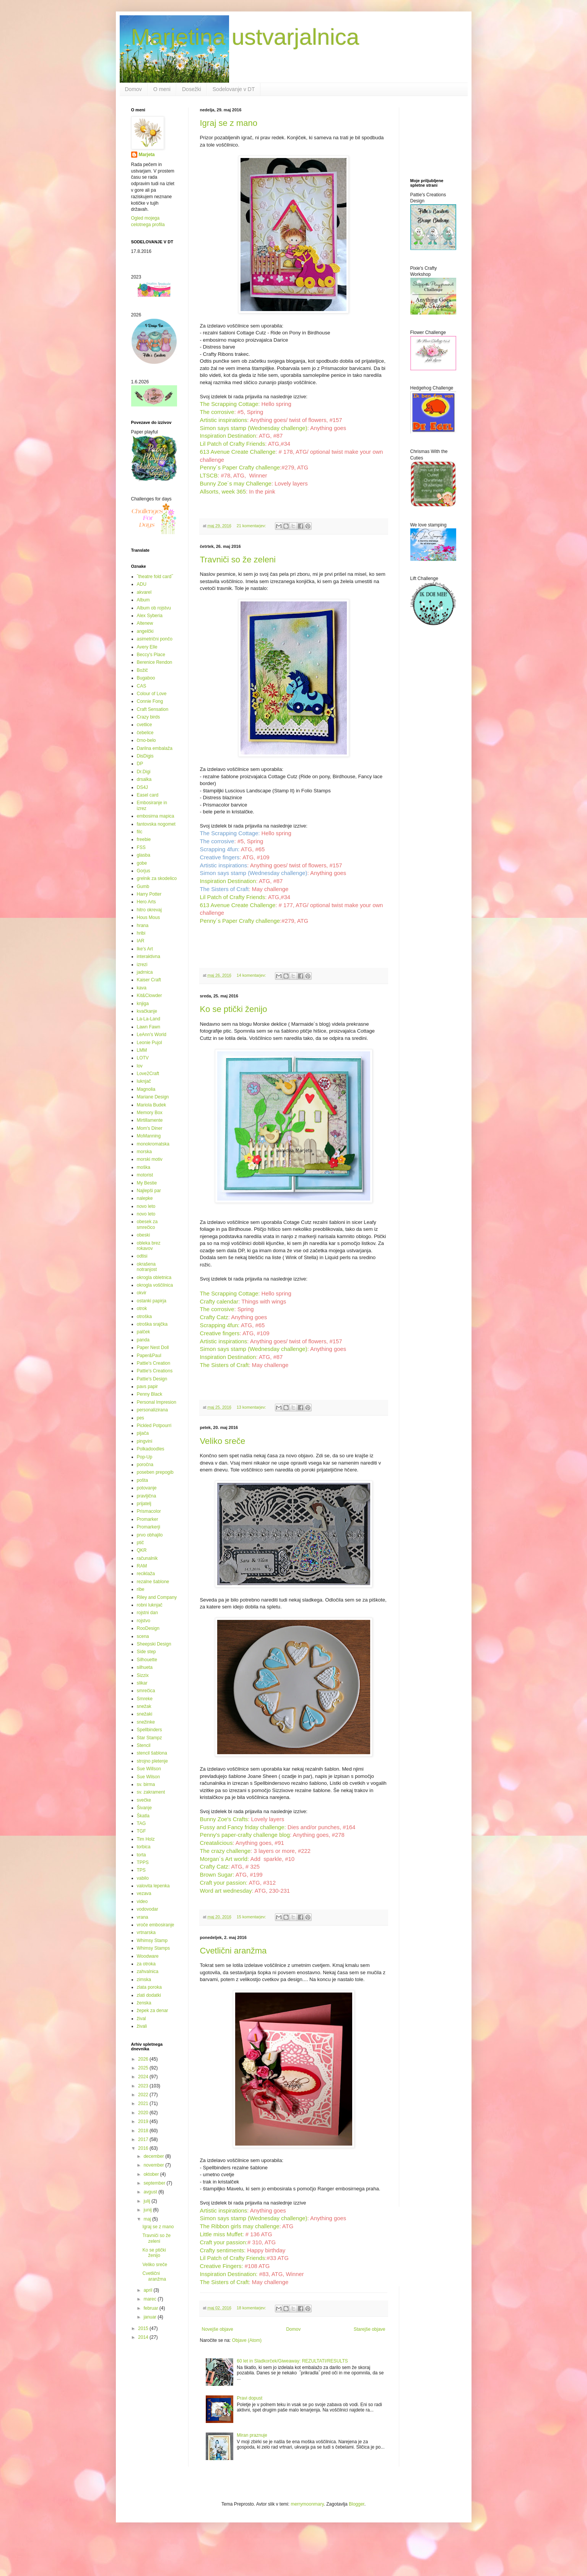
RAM (142, 1566)
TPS (141, 1870)
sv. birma (146, 1784)
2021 (144, 2103)
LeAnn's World (151, 1034)
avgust (150, 2192)
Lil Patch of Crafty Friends (232, 444)
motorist (145, 1175)
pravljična (146, 1496)
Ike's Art (145, 949)
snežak (144, 1706)
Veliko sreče (223, 1441)
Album (143, 600)
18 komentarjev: (252, 2308)
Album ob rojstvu (154, 608)
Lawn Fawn (148, 1027)
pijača (143, 1433)
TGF (141, 1831)
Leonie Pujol (149, 1042)
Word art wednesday (226, 1891)
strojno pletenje (152, 1761)
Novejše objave (217, 2329)
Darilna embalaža (154, 748)
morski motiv (150, 1159)
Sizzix (143, 1675)
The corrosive (217, 412)
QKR (142, 1550)
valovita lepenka (153, 1885)
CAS (141, 686)
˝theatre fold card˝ (155, 576)
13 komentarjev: (252, 1407)
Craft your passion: (224, 1883)
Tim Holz (146, 1839)
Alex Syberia (150, 615)
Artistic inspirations (223, 420)
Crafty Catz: (215, 1867)
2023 (144, 2086)
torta (141, 1854)
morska (144, 1151)
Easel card (148, 795)
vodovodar (147, 1909)
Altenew (145, 623)
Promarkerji (148, 1527)
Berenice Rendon (154, 662)
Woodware (148, 1956)
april (148, 2290)
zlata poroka (149, 1987)
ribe (141, 1589)
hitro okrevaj (149, 909)
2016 (144, 2148)
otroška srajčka (152, 1324)
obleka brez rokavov (149, 1245)
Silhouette (147, 1659)
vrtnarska (146, 1932)
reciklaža (146, 1573)
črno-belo (146, 740)
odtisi (142, 1256)
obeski (143, 1235)
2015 (144, 2328)
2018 (144, 2130)
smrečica (146, 1690)
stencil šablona (152, 1753)
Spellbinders (149, 1729)
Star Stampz (149, 1737)
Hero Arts (146, 901)
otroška (144, 1316)
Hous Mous (148, 917)
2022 (144, 2094)
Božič (142, 670)
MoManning (149, 1136)
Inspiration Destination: (229, 2274)
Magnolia (146, 1089)
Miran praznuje (252, 2435)
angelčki (145, 631)
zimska (144, 1979)
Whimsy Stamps (153, 1948)
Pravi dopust (249, 2398)
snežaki (145, 1714)
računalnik (147, 1558)
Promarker (147, 1519)
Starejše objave (369, 2329)
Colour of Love (152, 693)
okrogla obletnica (154, 1277)
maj (147, 2219)
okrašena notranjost (147, 1266)
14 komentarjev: (252, 975)
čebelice (145, 732)
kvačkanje (147, 1011)
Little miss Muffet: (222, 2234)
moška (143, 1167)
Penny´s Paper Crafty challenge (240, 467)
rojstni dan (147, 1612)
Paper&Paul (149, 1355)
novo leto (146, 1206)
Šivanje (144, 1807)
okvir (141, 1292)
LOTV (143, 1058)
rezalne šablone (153, 1581)
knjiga (143, 1003)
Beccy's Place (151, 654)
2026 (144, 2059)
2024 (144, 2076)
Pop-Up (145, 1457)
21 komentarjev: (252, 525)
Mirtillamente (150, 1120)
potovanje (147, 1488)
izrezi (142, 964)
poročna (145, 1464)
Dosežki (191, 89)
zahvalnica (148, 1971)
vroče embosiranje (155, 1925)
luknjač (144, 1081)
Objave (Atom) (247, 2340)
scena (143, 1636)
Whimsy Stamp (152, 1940)
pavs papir (147, 1386)
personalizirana (152, 1410)
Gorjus (143, 870)
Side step (146, 1651)
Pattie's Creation (154, 1363)
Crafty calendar (219, 1302)
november (154, 2165)
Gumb (143, 886)
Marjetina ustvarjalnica (245, 37)
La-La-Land (148, 1019)
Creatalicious (216, 1843)
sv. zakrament (151, 1792)
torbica (144, 1846)
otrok (142, 1308)
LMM (142, 1050)
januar (150, 2317)
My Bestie (147, 1183)
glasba (143, 855)
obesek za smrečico (147, 1224)
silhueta (145, 1667)
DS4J (142, 787)
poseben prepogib (155, 1472)
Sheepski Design (154, 1644)
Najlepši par (149, 1190)
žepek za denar (152, 2010)
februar (151, 2308)
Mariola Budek (151, 1105)
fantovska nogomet (156, 824)
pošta (142, 1480)
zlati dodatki (149, 1995)
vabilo (143, 1878)
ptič (140, 1542)
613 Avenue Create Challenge (238, 452)
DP (140, 763)
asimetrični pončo (154, 639)
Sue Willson (149, 1768)
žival (141, 2018)
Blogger (356, 2504)
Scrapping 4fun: (220, 849)
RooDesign (148, 1628)
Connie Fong (150, 701)
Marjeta (147, 154)
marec (150, 2299)
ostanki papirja (151, 1300)
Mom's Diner (150, 1128)
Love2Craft (148, 1073)
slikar (142, 1683)
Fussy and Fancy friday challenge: (243, 1827)
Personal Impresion (156, 1402)
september (154, 2183)
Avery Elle (147, 647)
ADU (141, 584)
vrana (142, 1917)
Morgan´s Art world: (224, 1859)
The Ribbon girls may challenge (240, 2226)
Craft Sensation (153, 709)
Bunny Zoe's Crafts (224, 1819)
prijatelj (144, 1503)
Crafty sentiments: (223, 2250)
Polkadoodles (150, 1449)
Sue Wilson (148, 1776)
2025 (144, 2068)
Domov (133, 89)
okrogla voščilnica (155, 1285)
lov (140, 1066)
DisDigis (145, 756)
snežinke (146, 1722)
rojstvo (143, 1620)
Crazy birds (148, 717)
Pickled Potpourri (154, 1425)
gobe (142, 863)
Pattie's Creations (155, 1371)
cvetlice (144, 724)
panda (143, 1340)
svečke (144, 1800)
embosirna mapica (155, 816)
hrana (143, 925)
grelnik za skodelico (157, 878)
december (154, 2156)
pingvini (145, 1441)
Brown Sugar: (217, 1875)
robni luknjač (150, 1605)
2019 (144, 2121)
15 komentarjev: (252, 1916)
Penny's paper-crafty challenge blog (245, 1835)
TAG (141, 1823)
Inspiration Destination (228, 436)
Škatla (143, 1815)
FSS (141, 847)
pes (140, 1418)
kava (141, 988)
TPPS (143, 1862)
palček (143, 1331)
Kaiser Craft (149, 979)
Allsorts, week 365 (223, 492)
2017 (144, 2139)
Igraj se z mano (228, 123)
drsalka (144, 779)
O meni (162, 89)
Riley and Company (157, 1597)
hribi (141, 933)
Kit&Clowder (149, 995)
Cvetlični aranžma (233, 1950)
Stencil (144, 1745)
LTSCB (209, 476)
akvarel (144, 592)
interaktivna (148, 956)
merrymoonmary (307, 2504)
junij (148, 2210)
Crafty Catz (214, 1317)
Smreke (145, 1698)
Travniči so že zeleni (238, 559)
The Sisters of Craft (224, 889)
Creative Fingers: (221, 2266)
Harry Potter (149, 894)
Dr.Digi (144, 771)
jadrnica (145, 972)
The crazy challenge (225, 1851)
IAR (141, 940)
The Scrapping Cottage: (230, 404)
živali (142, 2026)
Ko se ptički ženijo (233, 1009)
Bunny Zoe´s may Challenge (236, 484)
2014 (144, 2337)
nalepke (145, 1198)
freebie (144, 839)
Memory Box (150, 1112)
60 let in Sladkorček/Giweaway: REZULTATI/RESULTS (292, 2361)
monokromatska (153, 1144)
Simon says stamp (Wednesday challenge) (253, 428)
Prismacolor (149, 1511)
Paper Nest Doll (153, 1347)
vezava (144, 1893)
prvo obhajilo (150, 1535)
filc (140, 831)
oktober (151, 2174)
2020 (144, 2112)
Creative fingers (220, 857)
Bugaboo (146, 678)
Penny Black (150, 1394)
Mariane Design (153, 1097)
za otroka (146, 1964)
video (142, 1901)
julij (147, 2201)
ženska (144, 2003)
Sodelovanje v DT (234, 89)
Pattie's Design (152, 1379)
